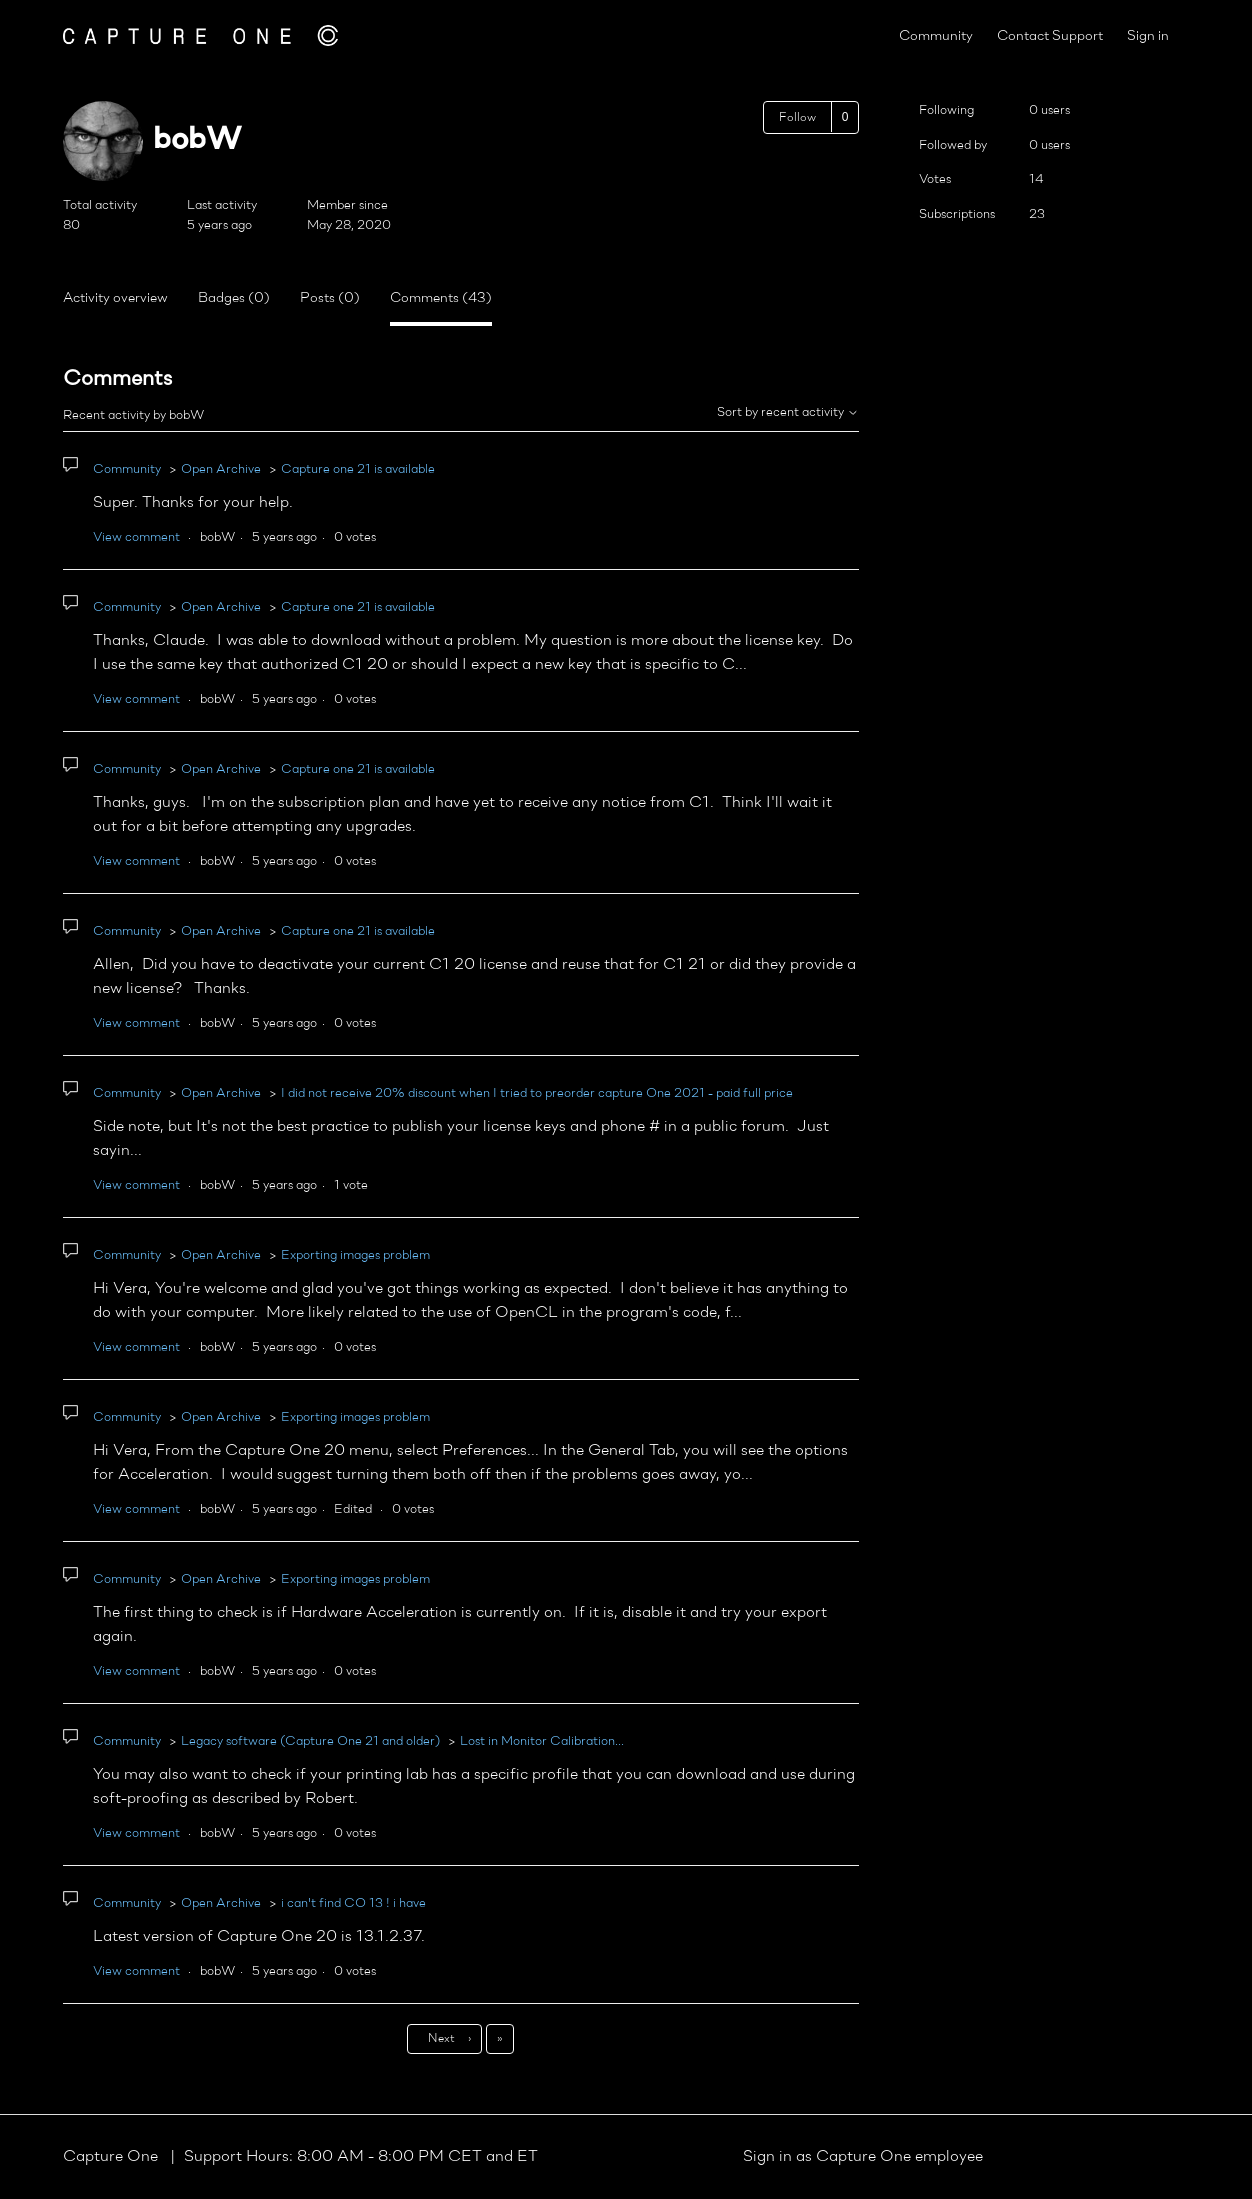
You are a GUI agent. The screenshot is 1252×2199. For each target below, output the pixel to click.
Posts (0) (330, 298)
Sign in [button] (1148, 36)
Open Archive (221, 469)
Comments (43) (441, 298)
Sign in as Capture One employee (863, 2157)
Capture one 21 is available (358, 469)
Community (936, 36)
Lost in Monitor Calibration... (542, 1741)
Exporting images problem (355, 1255)
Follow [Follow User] (797, 118)
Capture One (112, 2157)
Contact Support (1050, 36)
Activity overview (115, 298)
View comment (136, 537)
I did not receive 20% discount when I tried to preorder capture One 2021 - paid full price (537, 1093)
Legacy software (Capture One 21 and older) (310, 1741)
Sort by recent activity (788, 412)
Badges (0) (234, 298)
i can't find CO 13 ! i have (353, 1903)
